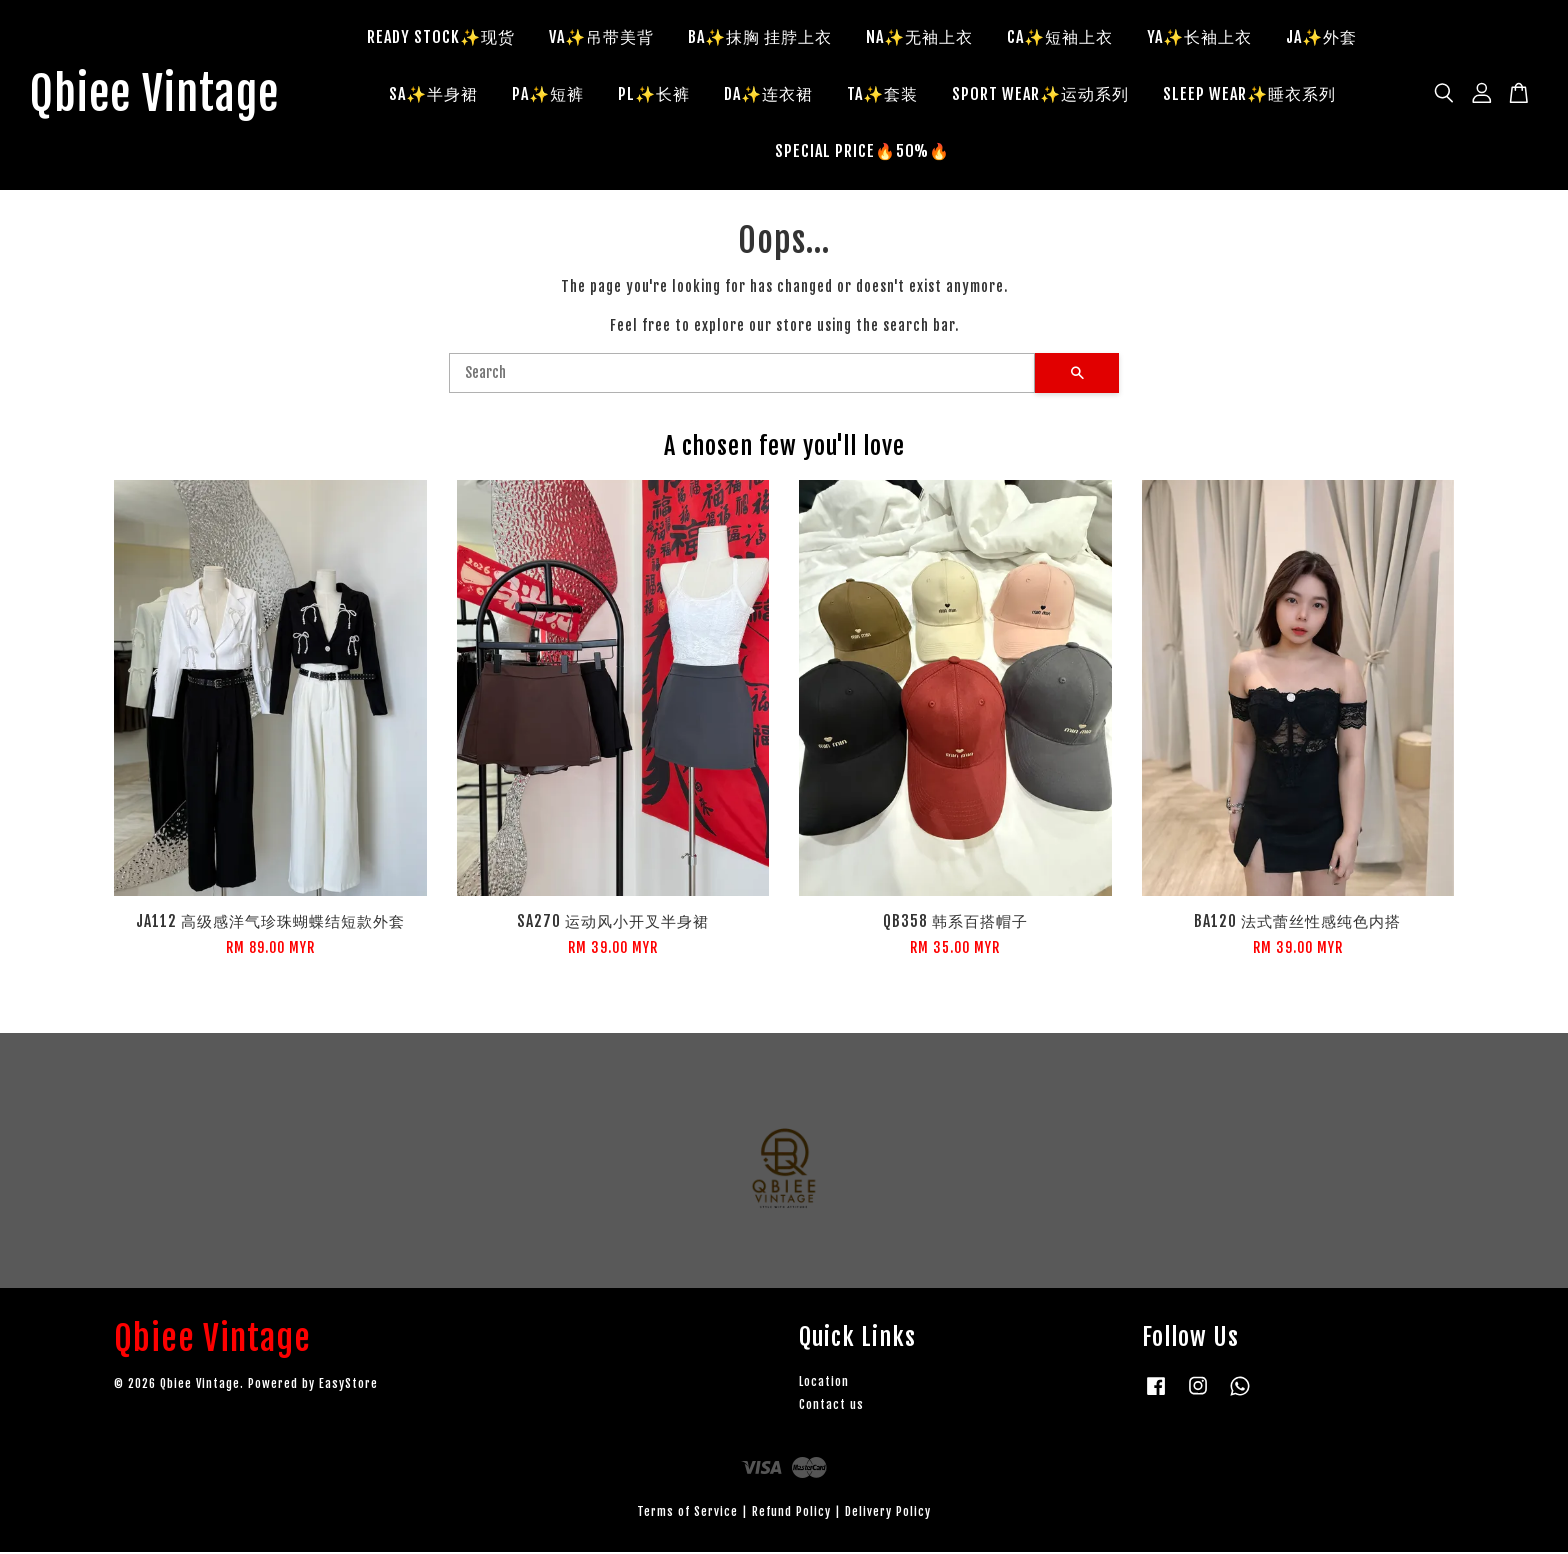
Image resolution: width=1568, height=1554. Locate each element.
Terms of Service (687, 1513)
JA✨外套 (1329, 38)
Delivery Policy (888, 1513)
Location (824, 1383)
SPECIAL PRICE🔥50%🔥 (870, 152)
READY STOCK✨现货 (449, 38)
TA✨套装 (890, 95)
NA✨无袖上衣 (927, 38)
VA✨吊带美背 (609, 38)
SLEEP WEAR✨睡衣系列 (1257, 95)
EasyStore (348, 1385)
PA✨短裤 (556, 95)
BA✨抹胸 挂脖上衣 (768, 38)
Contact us (831, 1406)
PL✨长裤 (662, 95)
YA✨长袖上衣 (1207, 38)
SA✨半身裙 (441, 95)
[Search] (742, 375)
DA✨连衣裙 (776, 95)
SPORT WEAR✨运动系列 (1048, 95)
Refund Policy (791, 1513)
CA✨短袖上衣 (1068, 38)
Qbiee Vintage (162, 96)
